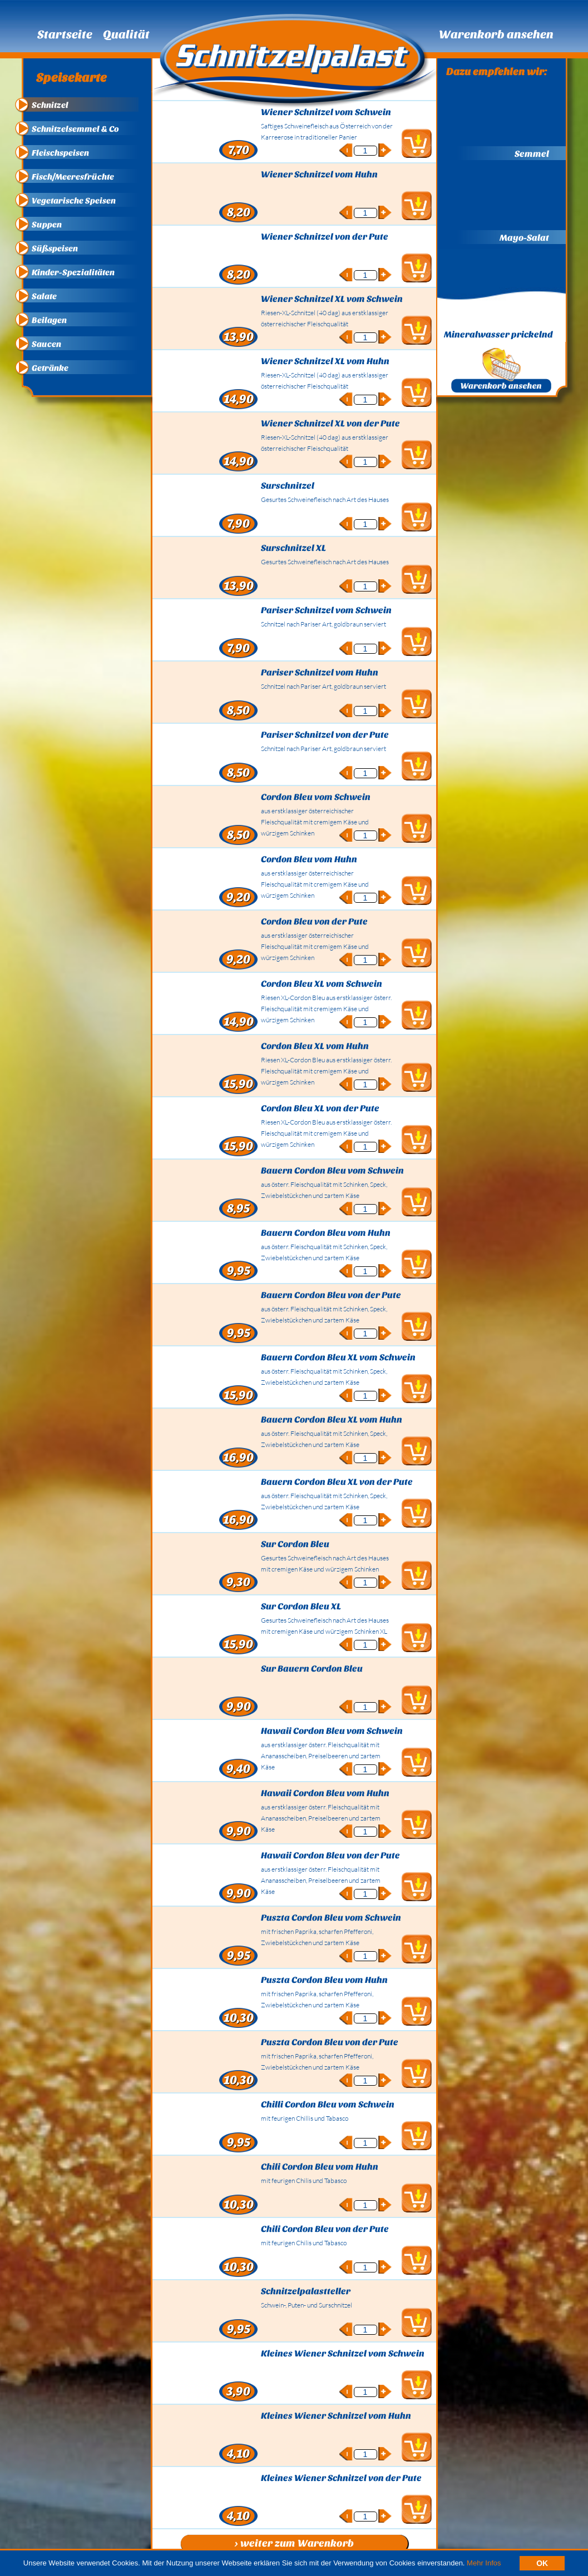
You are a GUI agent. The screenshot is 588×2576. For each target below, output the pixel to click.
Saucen (46, 344)
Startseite (64, 34)
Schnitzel (50, 105)
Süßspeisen (55, 248)
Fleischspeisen (60, 153)
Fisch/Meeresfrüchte (73, 177)
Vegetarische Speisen (74, 201)
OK (542, 2563)
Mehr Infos (484, 2563)
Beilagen (49, 320)
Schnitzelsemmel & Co (75, 129)
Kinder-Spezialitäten (73, 272)
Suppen (47, 225)
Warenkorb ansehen (496, 34)
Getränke (50, 368)
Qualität (126, 34)
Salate (44, 296)
